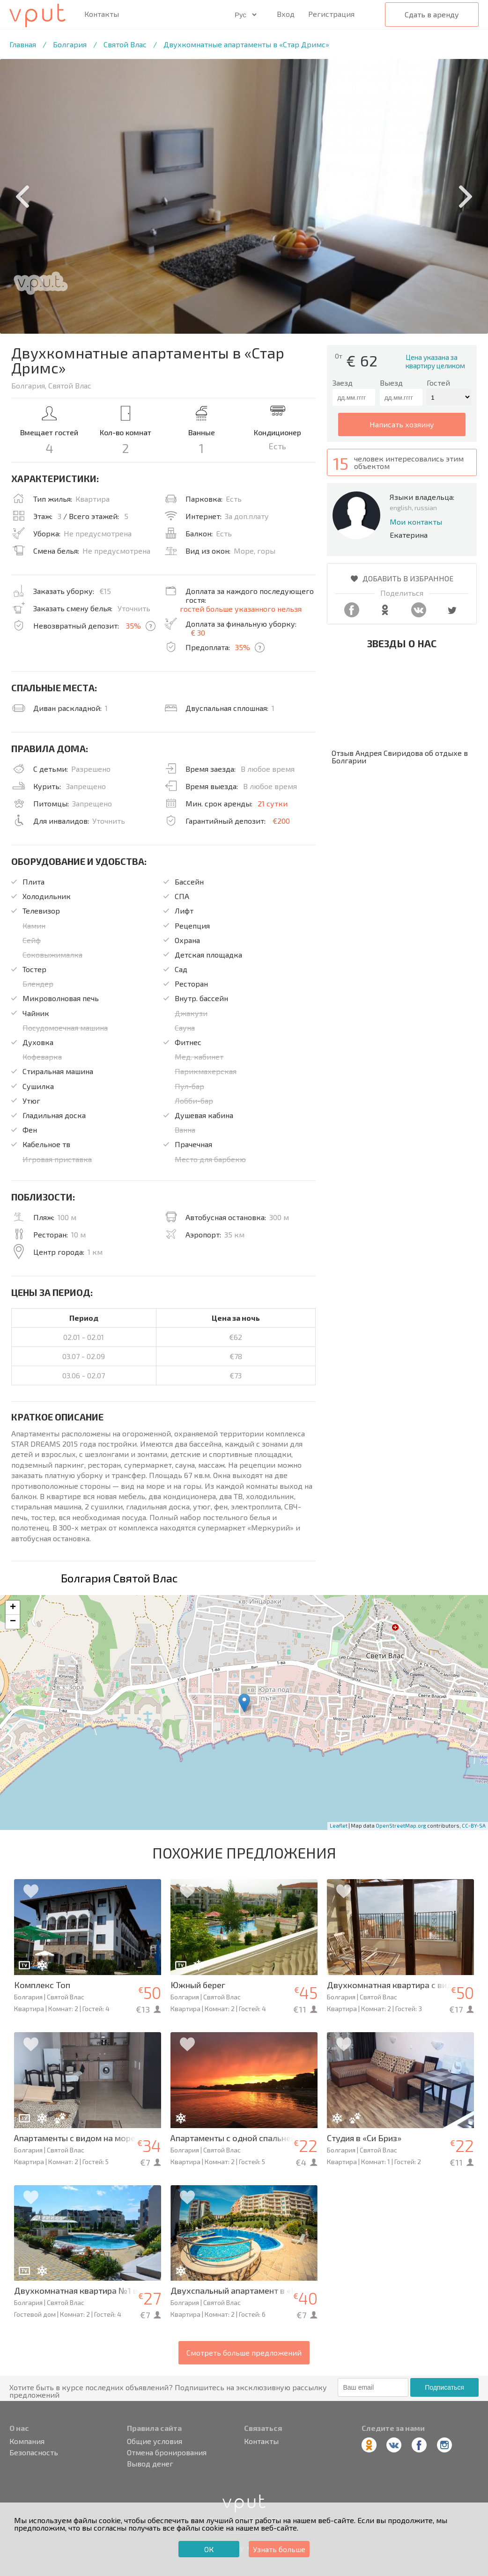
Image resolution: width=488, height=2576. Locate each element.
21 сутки (273, 803)
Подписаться (444, 2387)
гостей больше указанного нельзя (241, 608)
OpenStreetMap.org (401, 1825)
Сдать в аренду (432, 14)
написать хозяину (402, 424)
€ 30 (198, 632)
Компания (26, 2441)
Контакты (101, 14)
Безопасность (33, 2452)
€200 (281, 820)
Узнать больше (279, 2549)
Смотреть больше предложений (244, 2352)
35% (133, 625)
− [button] (13, 1622)
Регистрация (331, 13)
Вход (286, 13)
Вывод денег (150, 2463)
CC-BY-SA (474, 1825)
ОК (209, 2549)
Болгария (70, 44)
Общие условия (154, 2441)
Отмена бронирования (167, 2452)
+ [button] (13, 1608)
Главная (22, 44)
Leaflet (339, 1825)
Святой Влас (125, 44)
